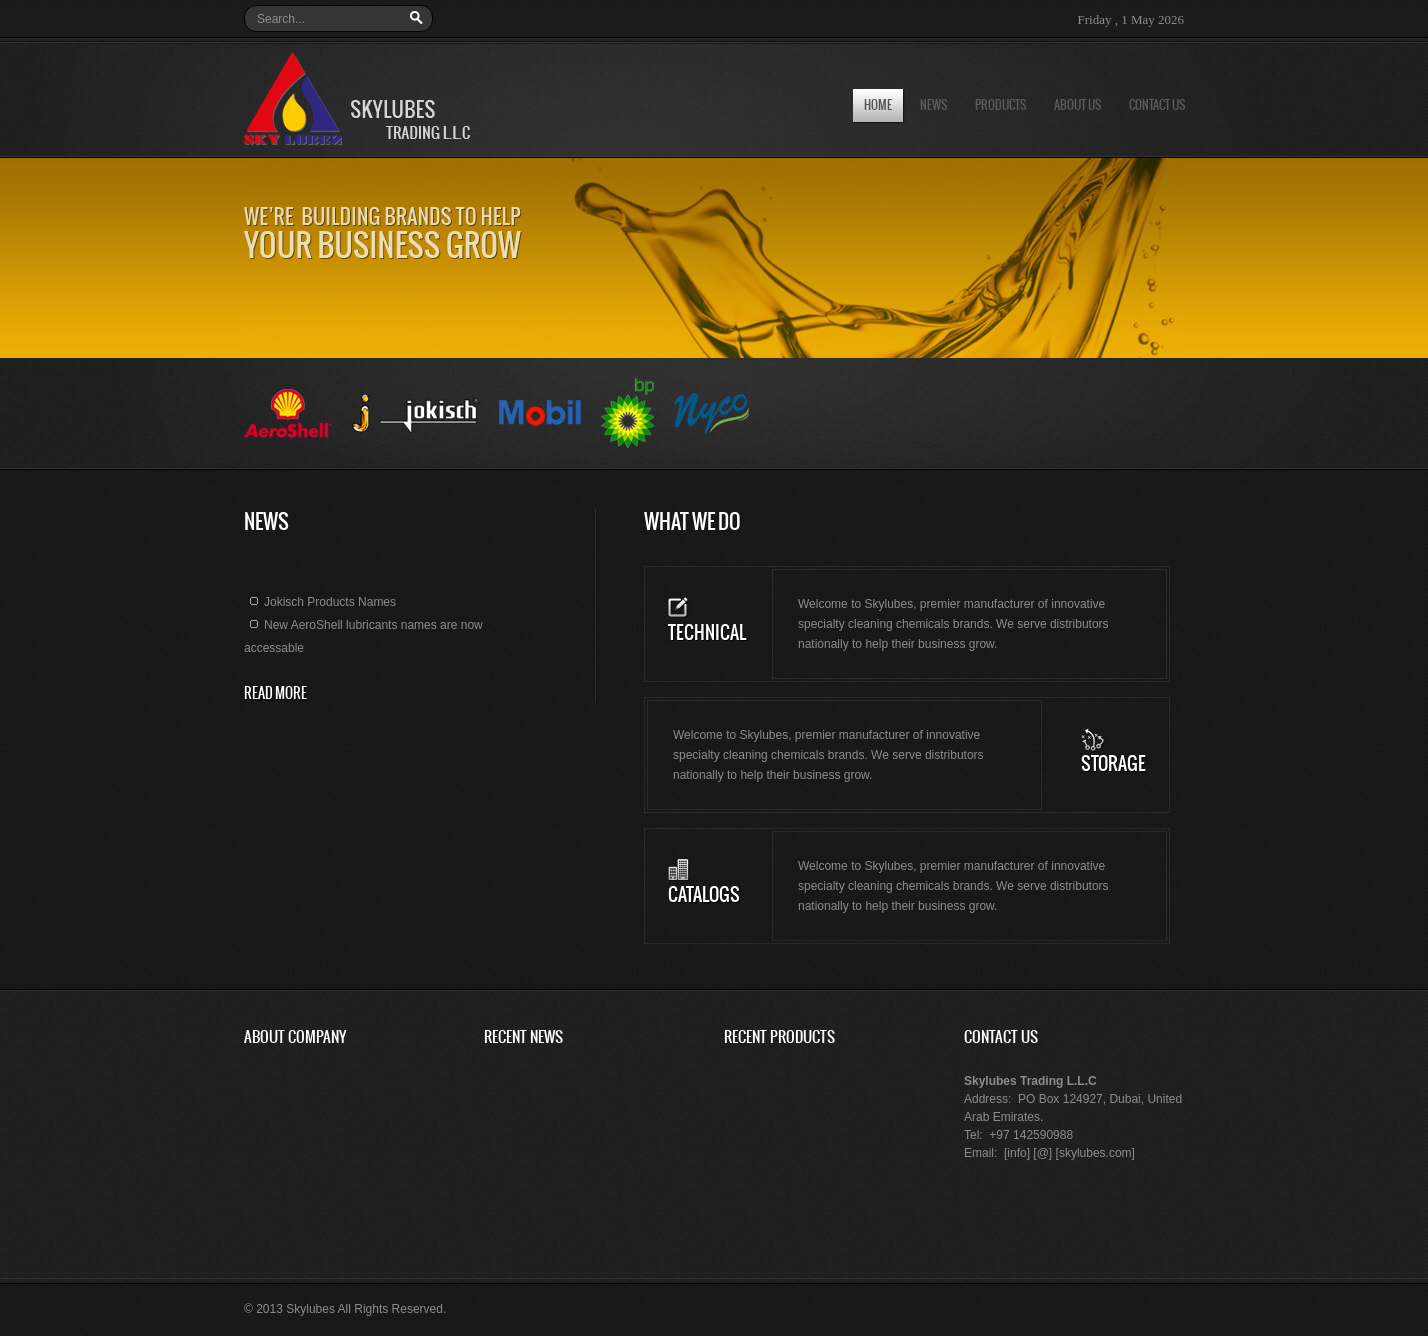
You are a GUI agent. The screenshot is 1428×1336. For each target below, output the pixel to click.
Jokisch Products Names (320, 606)
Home (878, 105)
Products (1000, 105)
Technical (707, 633)
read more (275, 694)
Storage (1113, 764)
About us (1077, 105)
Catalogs (704, 895)
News (933, 105)
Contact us (1157, 105)
